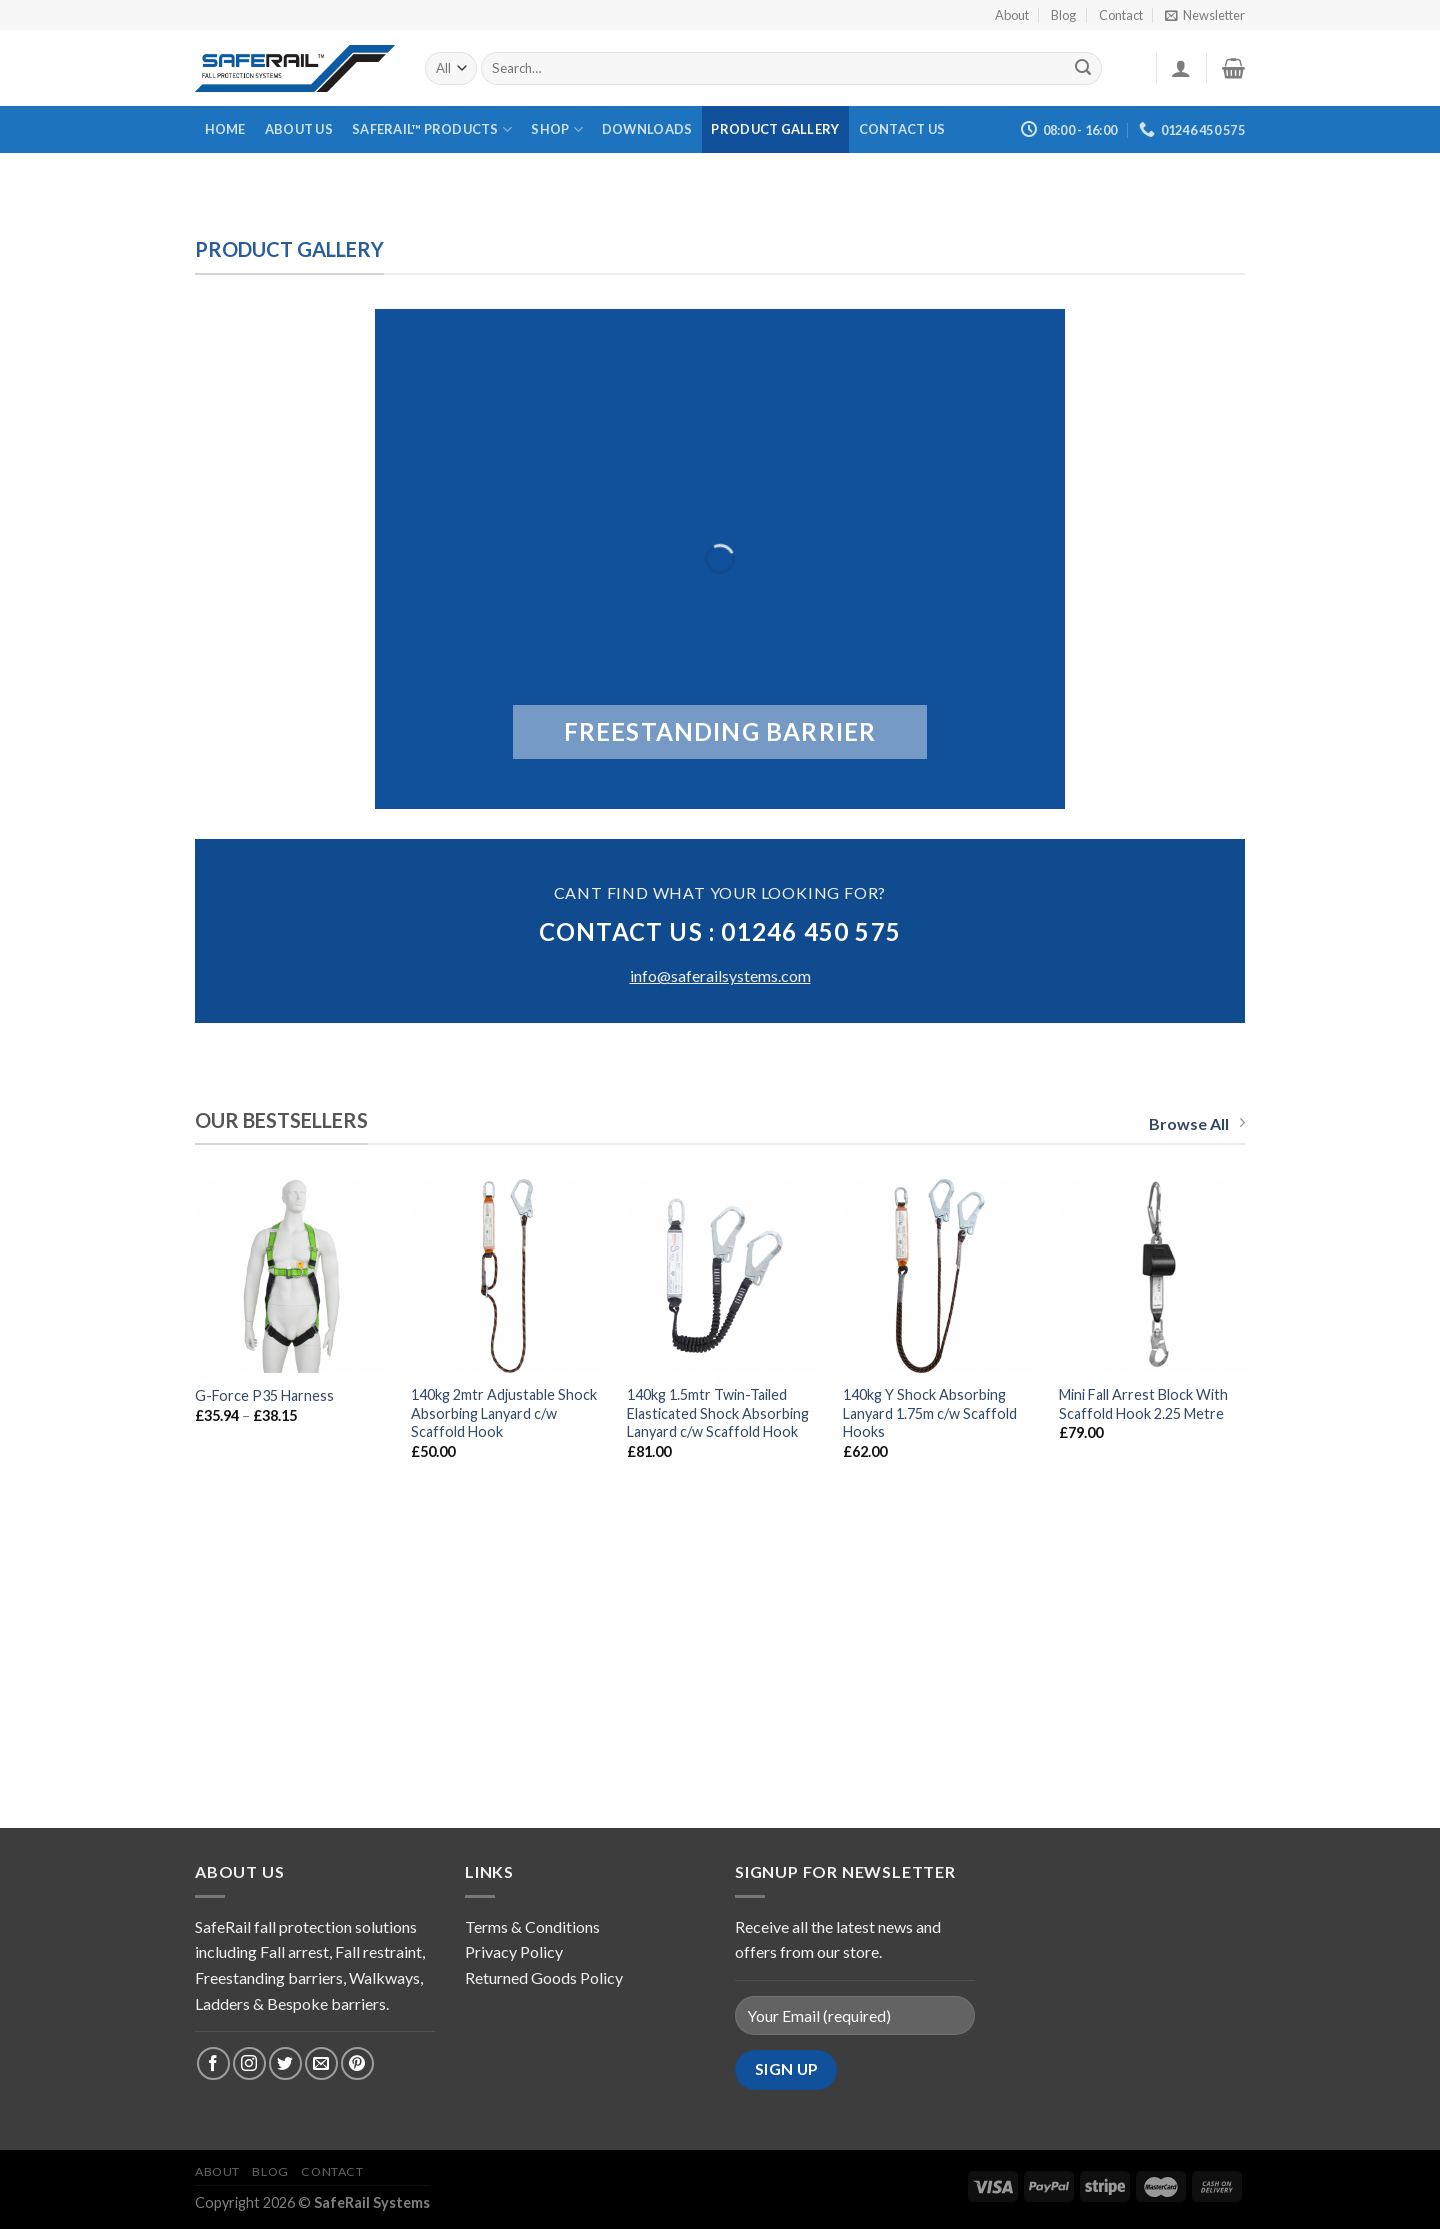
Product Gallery (775, 129)
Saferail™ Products (432, 129)
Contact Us (902, 129)
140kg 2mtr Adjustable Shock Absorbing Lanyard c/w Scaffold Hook (504, 1413)
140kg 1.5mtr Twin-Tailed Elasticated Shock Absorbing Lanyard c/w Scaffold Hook (718, 1413)
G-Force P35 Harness (264, 1395)
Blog (1063, 15)
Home (225, 129)
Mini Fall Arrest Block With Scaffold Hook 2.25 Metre (1143, 1404)
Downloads (647, 129)
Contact (1121, 15)
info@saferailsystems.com (720, 975)
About (1012, 15)
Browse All (1197, 1123)
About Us (299, 129)
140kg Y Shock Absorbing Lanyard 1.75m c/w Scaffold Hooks (930, 1413)
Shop (556, 129)
